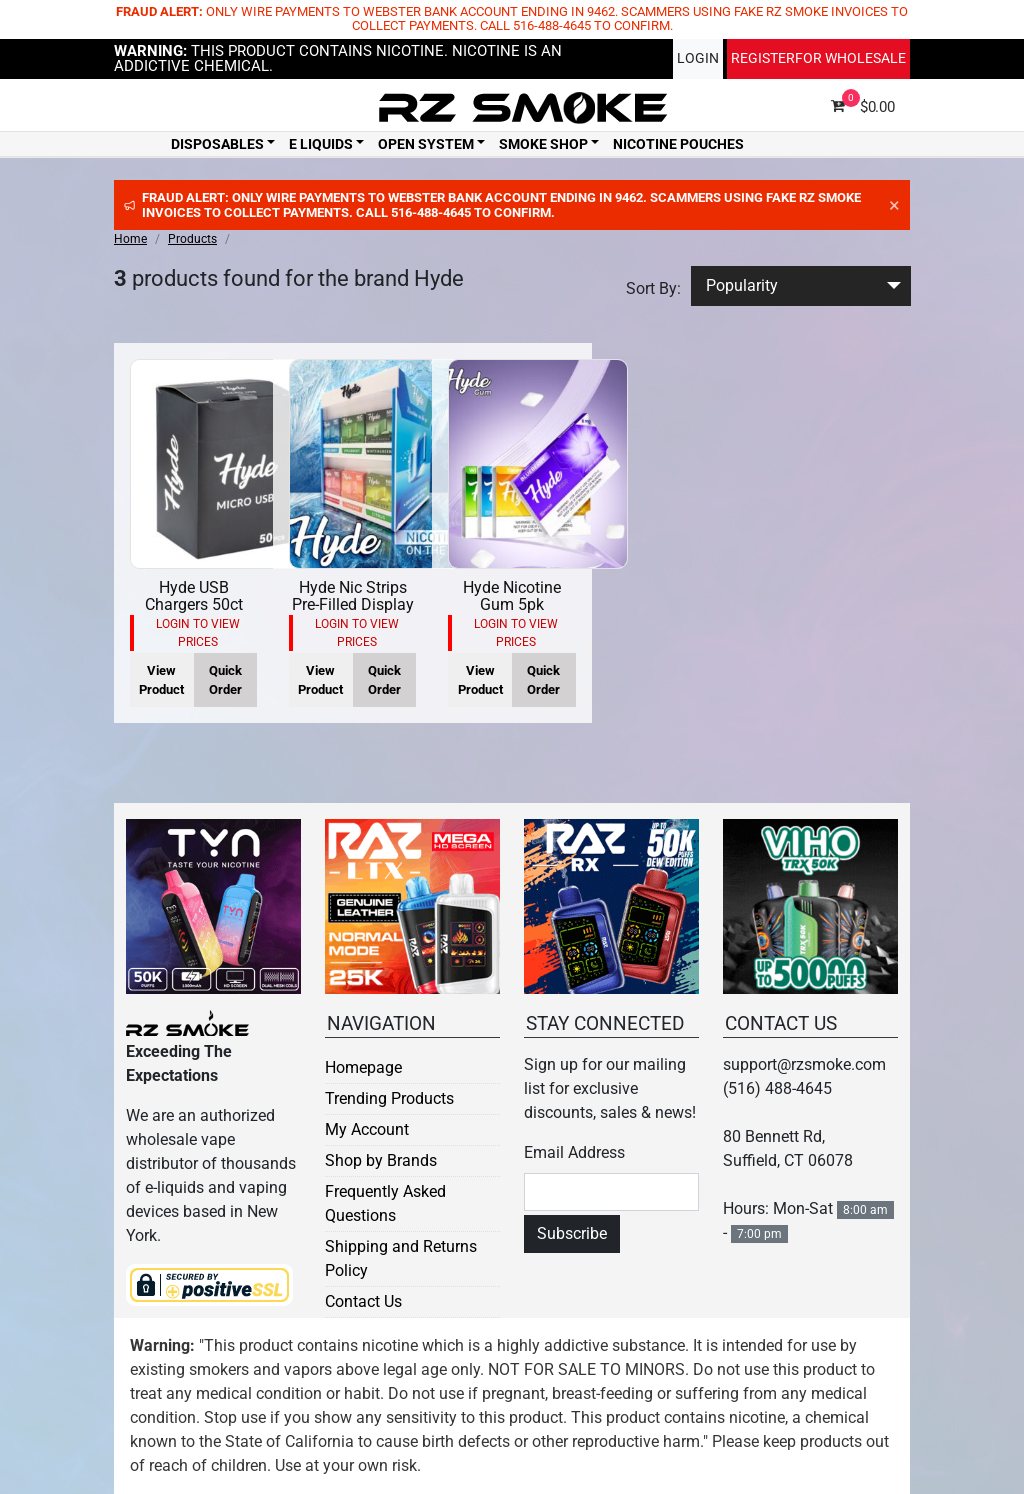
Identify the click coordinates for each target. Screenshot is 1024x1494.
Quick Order (225, 680)
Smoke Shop (543, 144)
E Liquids (321, 144)
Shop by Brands (381, 1160)
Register (818, 58)
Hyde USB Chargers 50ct (194, 596)
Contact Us (363, 1301)
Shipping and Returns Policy (401, 1258)
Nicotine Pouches (678, 144)
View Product (161, 680)
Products (192, 239)
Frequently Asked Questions (385, 1203)
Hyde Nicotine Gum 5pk (512, 596)
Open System (426, 144)
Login (698, 58)
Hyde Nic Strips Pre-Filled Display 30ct (353, 605)
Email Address (574, 1152)
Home (130, 239)
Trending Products (389, 1098)
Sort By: (653, 288)
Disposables (217, 144)
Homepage (363, 1067)
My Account (367, 1129)
